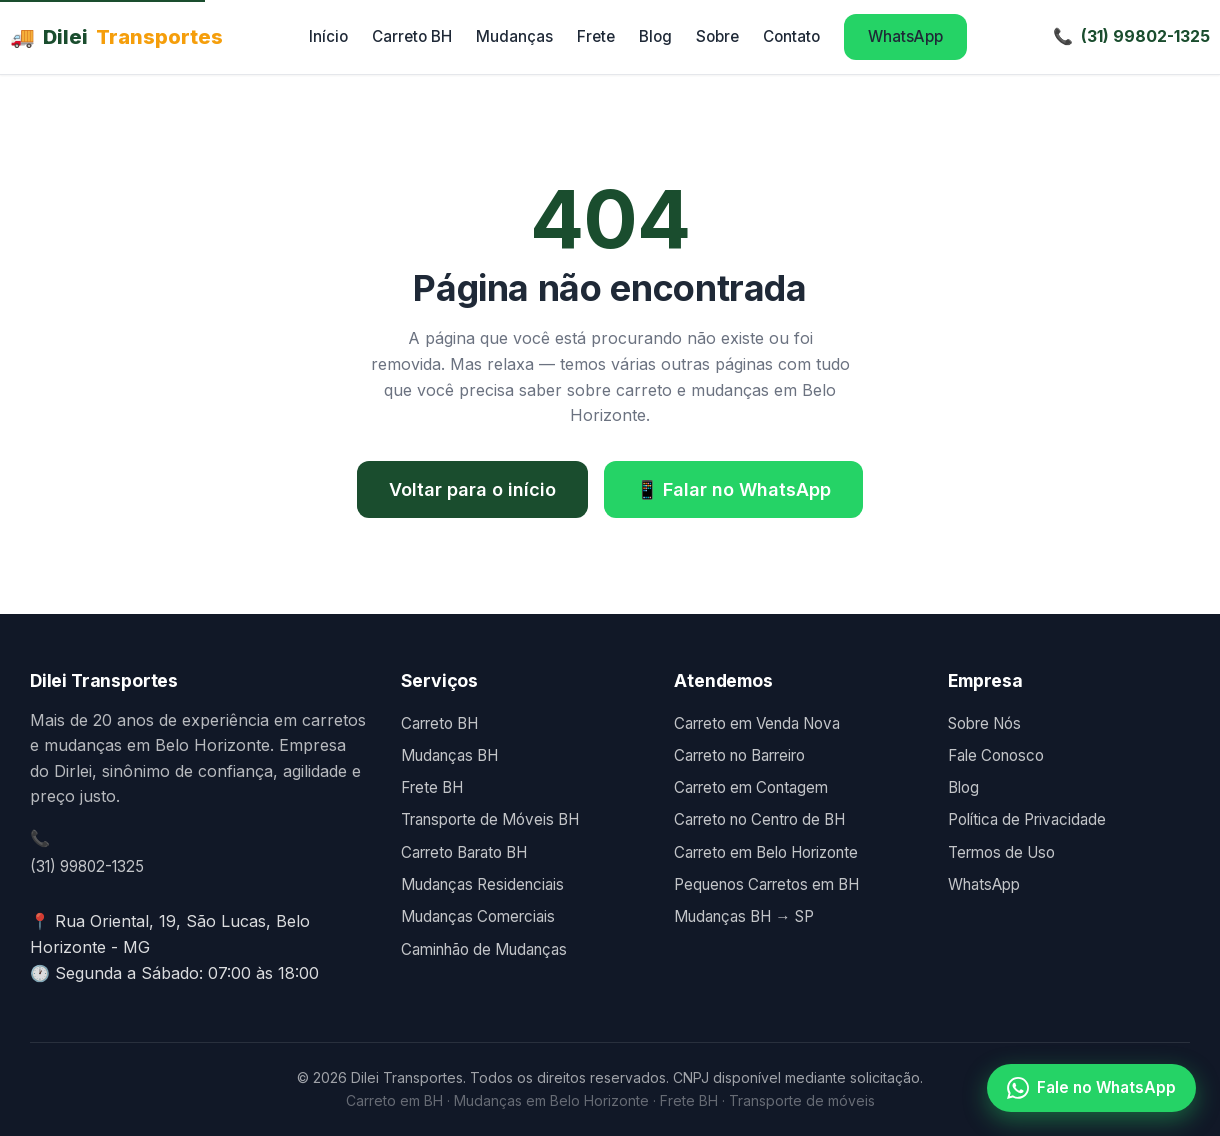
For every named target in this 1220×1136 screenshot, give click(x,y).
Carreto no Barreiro (739, 755)
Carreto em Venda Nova (757, 723)
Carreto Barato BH (464, 852)
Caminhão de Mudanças (484, 949)
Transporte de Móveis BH (490, 819)
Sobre (717, 36)
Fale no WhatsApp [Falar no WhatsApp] (1091, 1088)
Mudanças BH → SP (743, 916)
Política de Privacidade (1027, 819)
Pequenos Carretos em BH (766, 884)
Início (328, 36)
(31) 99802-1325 (87, 866)
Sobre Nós (984, 723)
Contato (791, 36)
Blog (655, 36)
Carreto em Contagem (751, 787)
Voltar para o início (472, 489)
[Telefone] (1131, 37)
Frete (596, 36)
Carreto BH (412, 36)
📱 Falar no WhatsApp (733, 489)
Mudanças (514, 36)
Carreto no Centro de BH (759, 819)
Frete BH (432, 787)
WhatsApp (905, 36)
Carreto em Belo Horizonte (766, 852)
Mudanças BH (449, 755)
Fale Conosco (996, 755)
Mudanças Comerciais (478, 916)
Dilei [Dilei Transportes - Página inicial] (116, 37)
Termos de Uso (1001, 852)
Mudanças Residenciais (482, 884)
